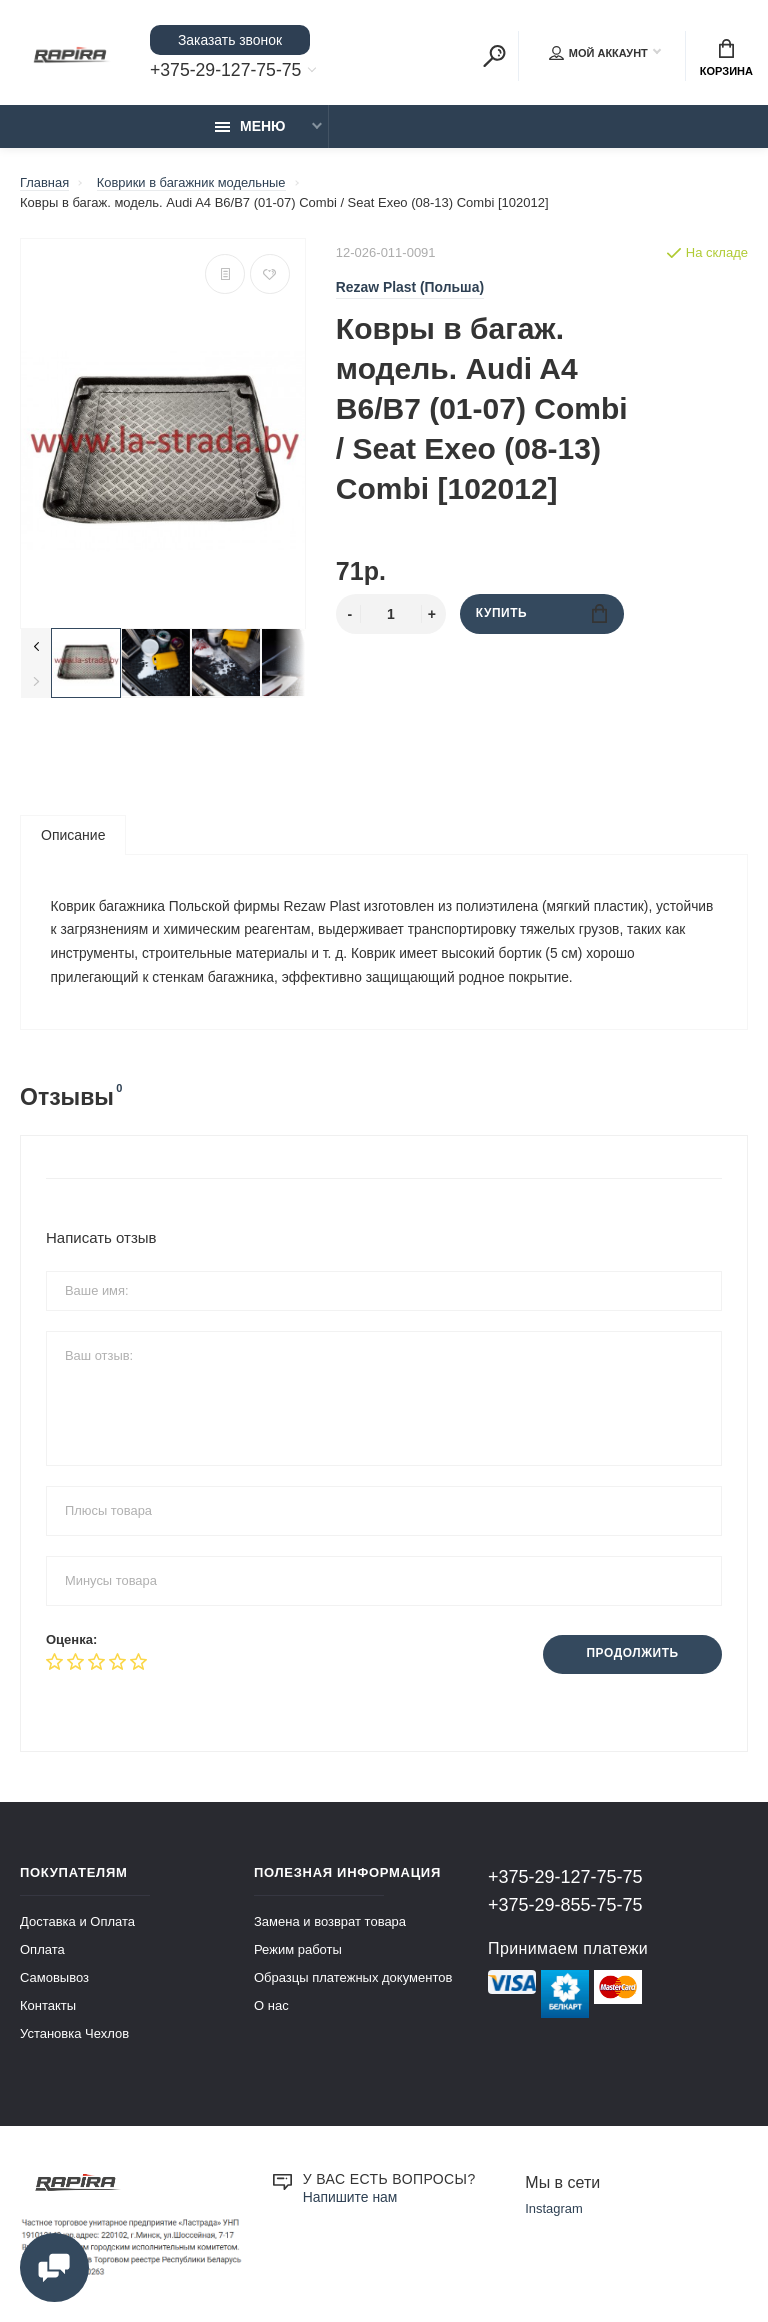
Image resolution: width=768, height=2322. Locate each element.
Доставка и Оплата (77, 1924)
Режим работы (298, 1952)
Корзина (726, 58)
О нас (271, 2008)
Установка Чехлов (74, 2036)
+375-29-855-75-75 (565, 1908)
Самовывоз (54, 1980)
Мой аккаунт (598, 54)
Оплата (42, 1952)
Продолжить (631, 1658)
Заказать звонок (230, 40)
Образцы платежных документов (353, 1980)
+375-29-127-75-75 (227, 71)
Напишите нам (350, 2200)
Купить (541, 614)
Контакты (48, 2008)
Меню (250, 127)
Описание (73, 836)
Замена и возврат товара (330, 1924)
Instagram (554, 2212)
